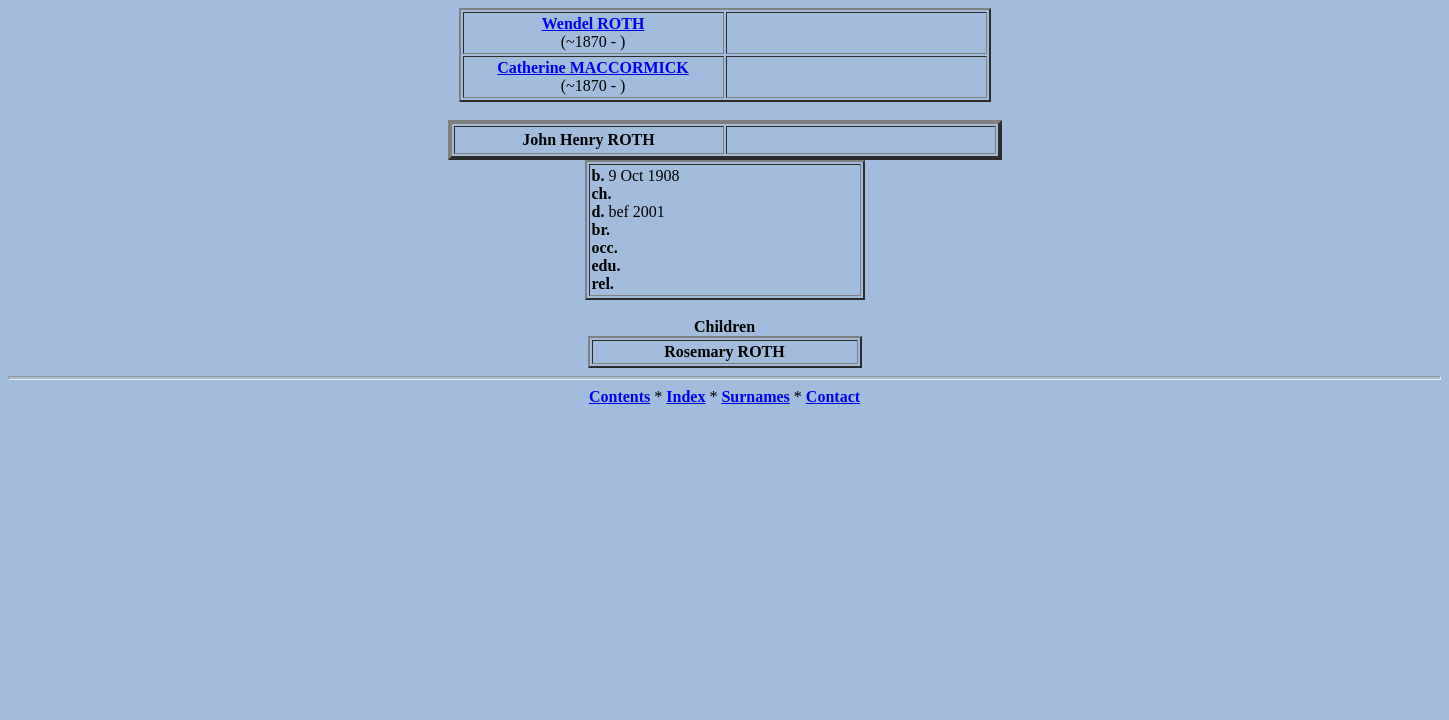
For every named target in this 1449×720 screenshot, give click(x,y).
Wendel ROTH (593, 23)
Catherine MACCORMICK (593, 67)
